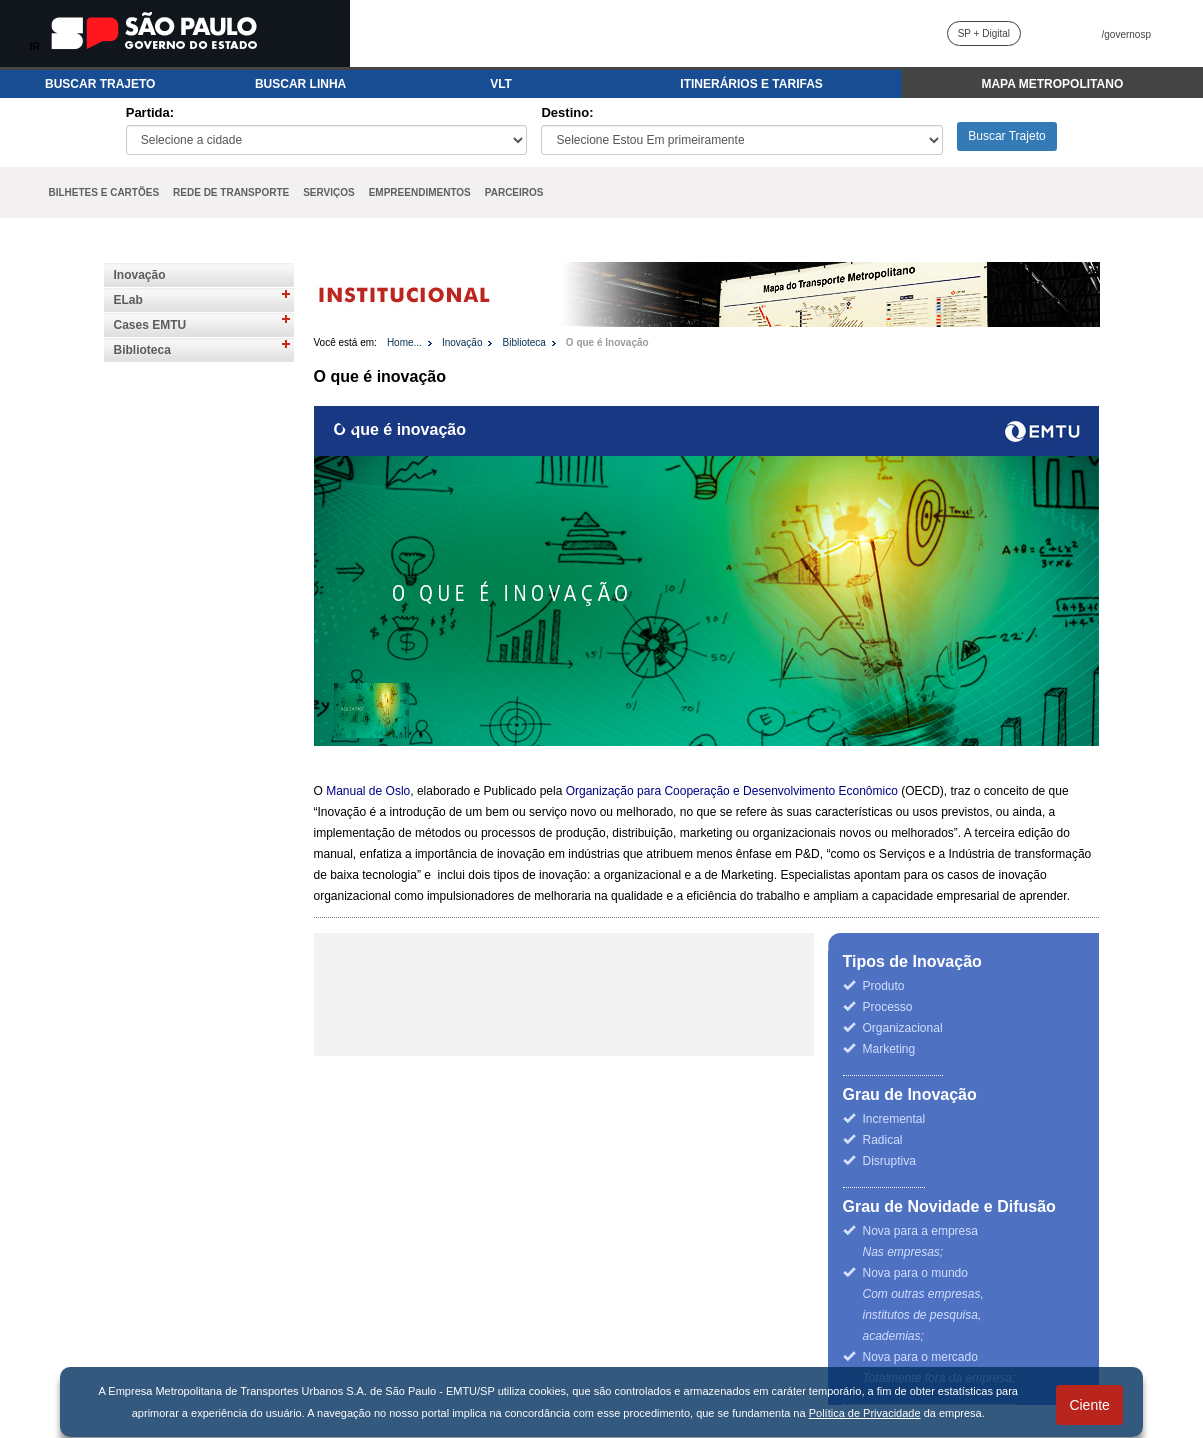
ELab (128, 300)
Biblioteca (142, 350)
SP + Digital (984, 33)
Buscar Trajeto (1006, 136)
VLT (501, 84)
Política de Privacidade (865, 1413)
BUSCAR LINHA (300, 84)
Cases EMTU (150, 325)
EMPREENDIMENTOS (420, 192)
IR (35, 46)
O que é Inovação (607, 342)
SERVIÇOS (329, 192)
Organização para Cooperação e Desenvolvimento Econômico (732, 791)
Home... (404, 342)
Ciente (1089, 1405)
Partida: (150, 112)
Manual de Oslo (368, 791)
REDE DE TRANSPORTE (231, 192)
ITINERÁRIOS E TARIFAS (751, 84)
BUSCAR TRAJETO (100, 84)
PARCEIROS (514, 192)
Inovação (140, 275)
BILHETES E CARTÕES (104, 192)
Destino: (567, 112)
